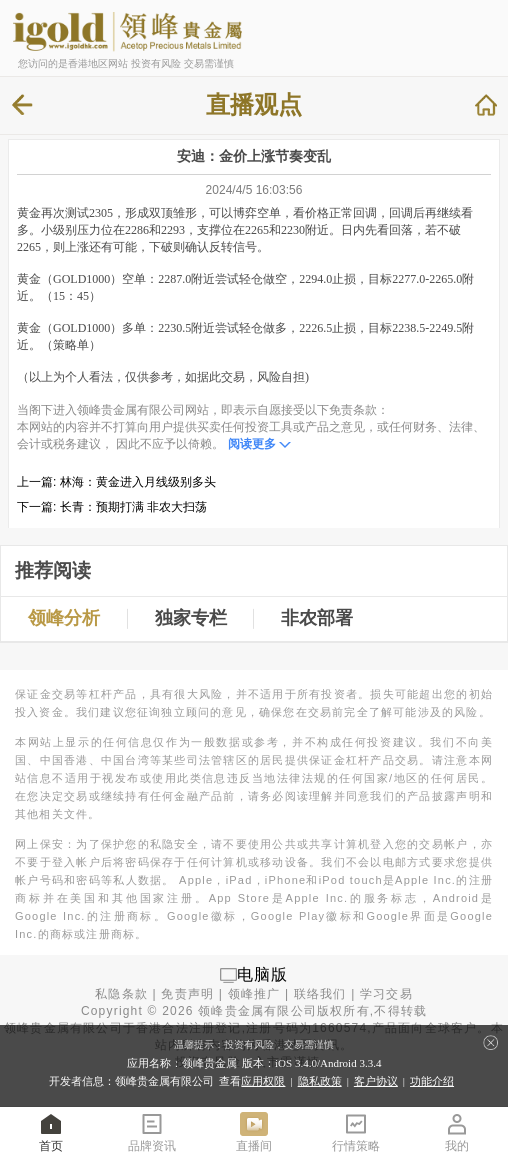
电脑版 (263, 974)
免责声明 (187, 994)
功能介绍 (432, 1081)
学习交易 (386, 994)
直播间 (254, 1131)
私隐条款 (121, 994)
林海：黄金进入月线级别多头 (138, 482)
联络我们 (320, 994)
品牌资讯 (152, 1131)
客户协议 (376, 1081)
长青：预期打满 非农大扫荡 (133, 507)
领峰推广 (254, 994)
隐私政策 (320, 1081)
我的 (457, 1131)
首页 (51, 1131)
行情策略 (356, 1131)
